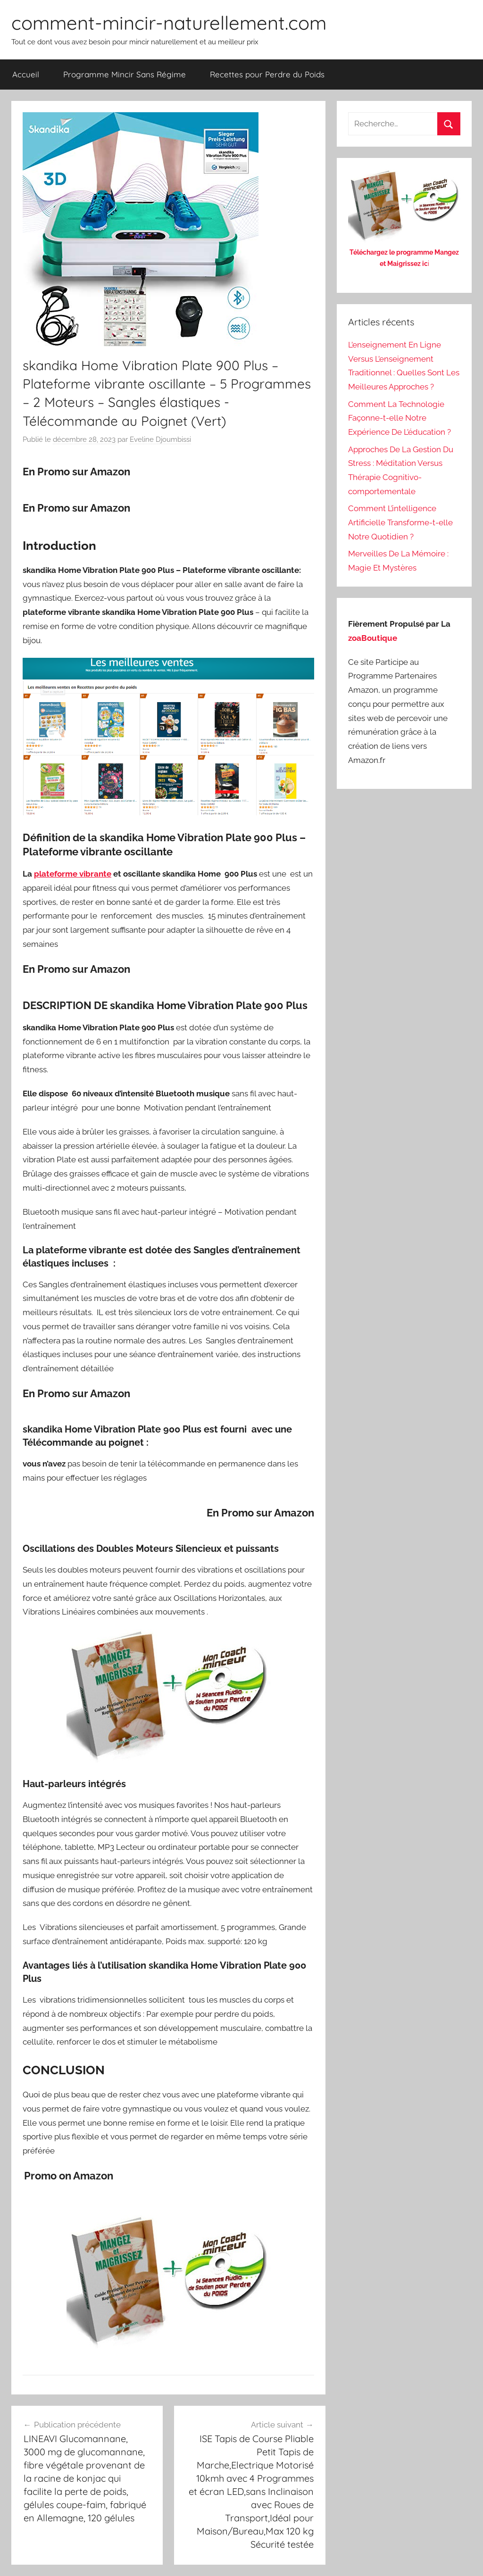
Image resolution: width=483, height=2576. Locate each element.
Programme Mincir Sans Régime (124, 74)
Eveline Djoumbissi (160, 439)
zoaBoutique (372, 638)
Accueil (25, 74)
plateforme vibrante (72, 873)
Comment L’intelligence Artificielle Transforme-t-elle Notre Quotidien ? (400, 522)
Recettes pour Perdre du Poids (267, 74)
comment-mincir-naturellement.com (168, 22)
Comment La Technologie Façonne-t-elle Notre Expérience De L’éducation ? (399, 418)
